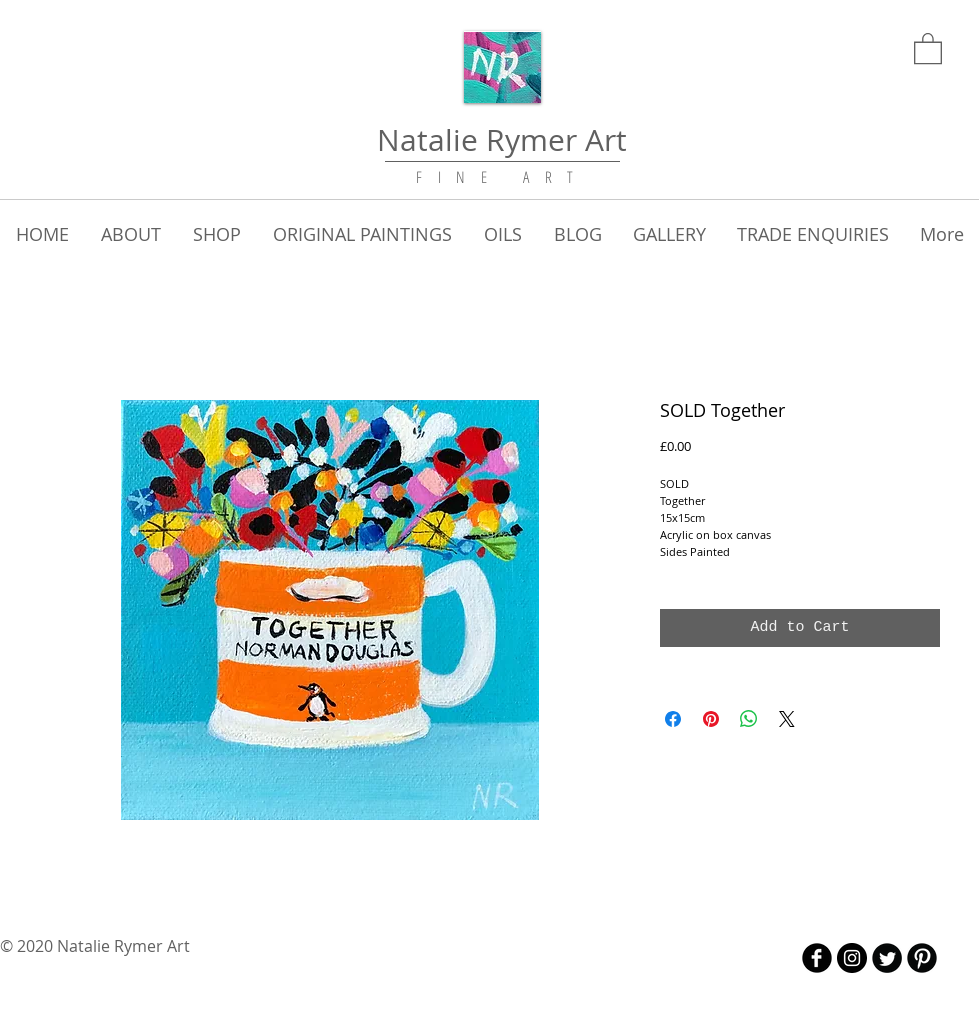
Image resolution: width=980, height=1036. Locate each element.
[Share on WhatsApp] (749, 719)
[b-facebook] (817, 958)
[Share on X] (787, 719)
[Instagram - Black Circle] (852, 958)
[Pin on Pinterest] (711, 719)
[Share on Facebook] (673, 719)
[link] (928, 47)
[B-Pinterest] (922, 958)
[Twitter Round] (887, 958)
